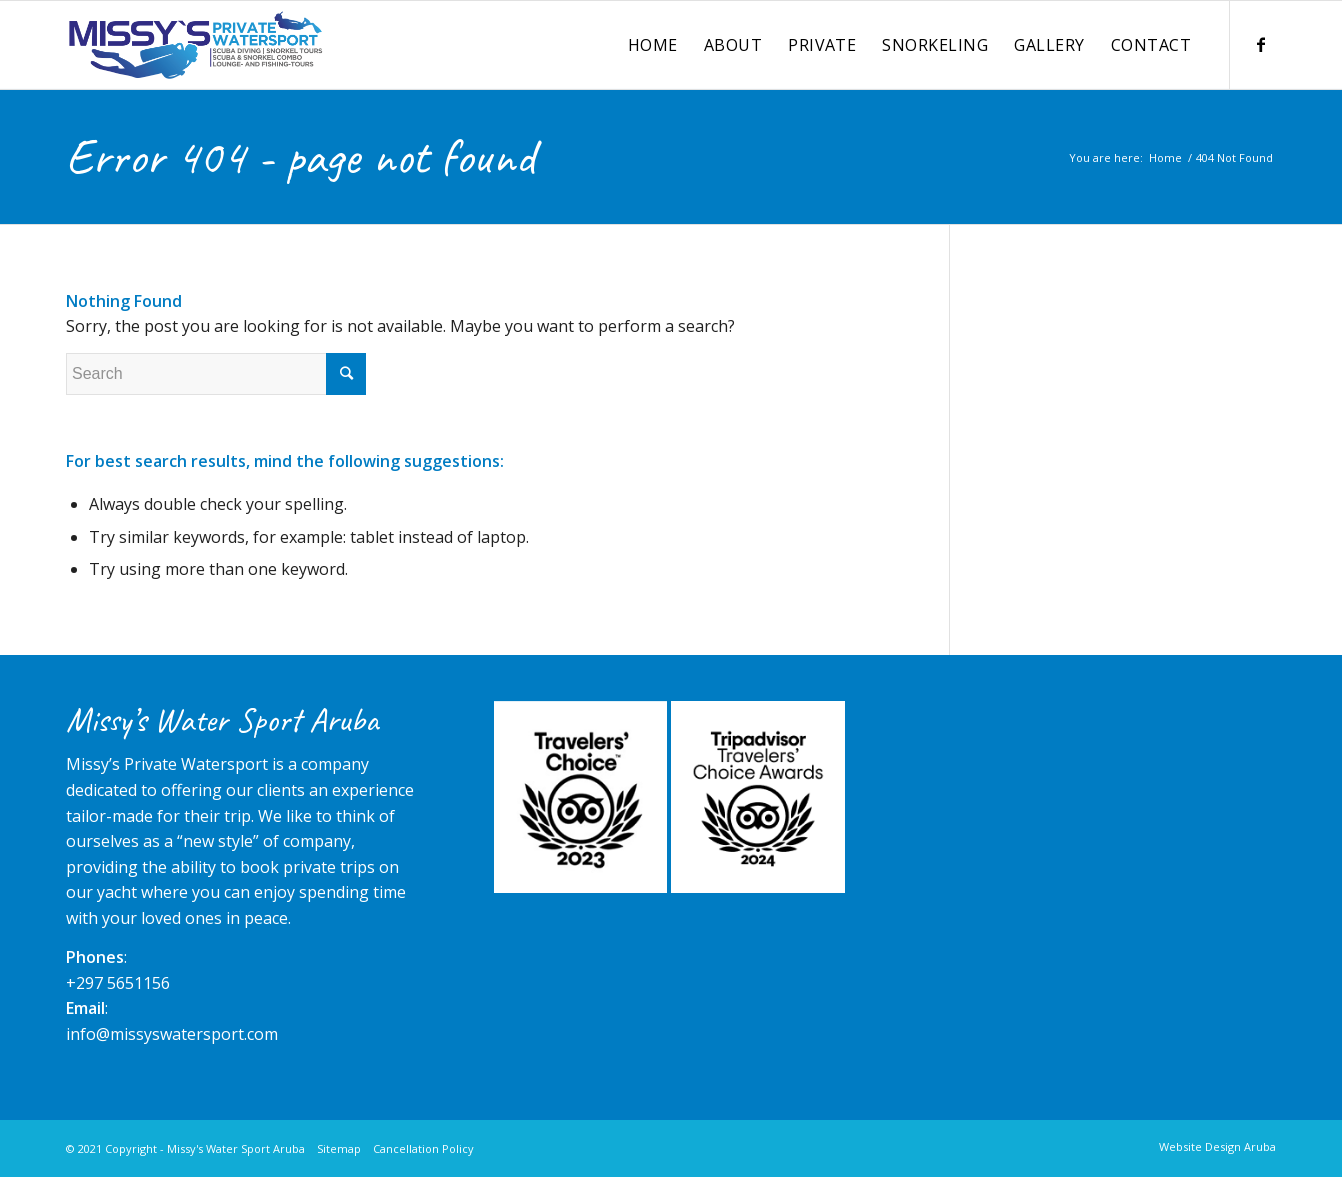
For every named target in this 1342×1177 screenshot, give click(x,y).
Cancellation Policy (423, 1148)
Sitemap (339, 1148)
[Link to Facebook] (1261, 44)
